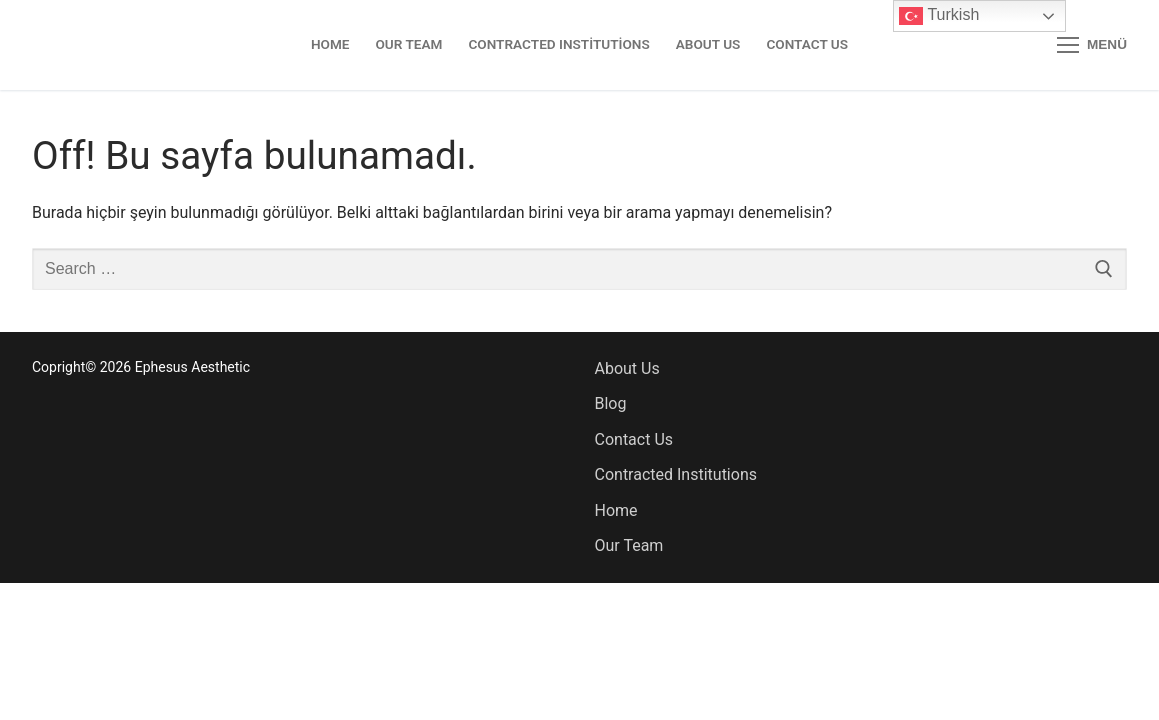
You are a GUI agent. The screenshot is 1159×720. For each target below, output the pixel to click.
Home (616, 510)
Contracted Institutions (676, 474)
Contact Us (634, 439)
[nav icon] (1092, 45)
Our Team (629, 545)
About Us (627, 368)
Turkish (939, 16)
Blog (611, 403)
